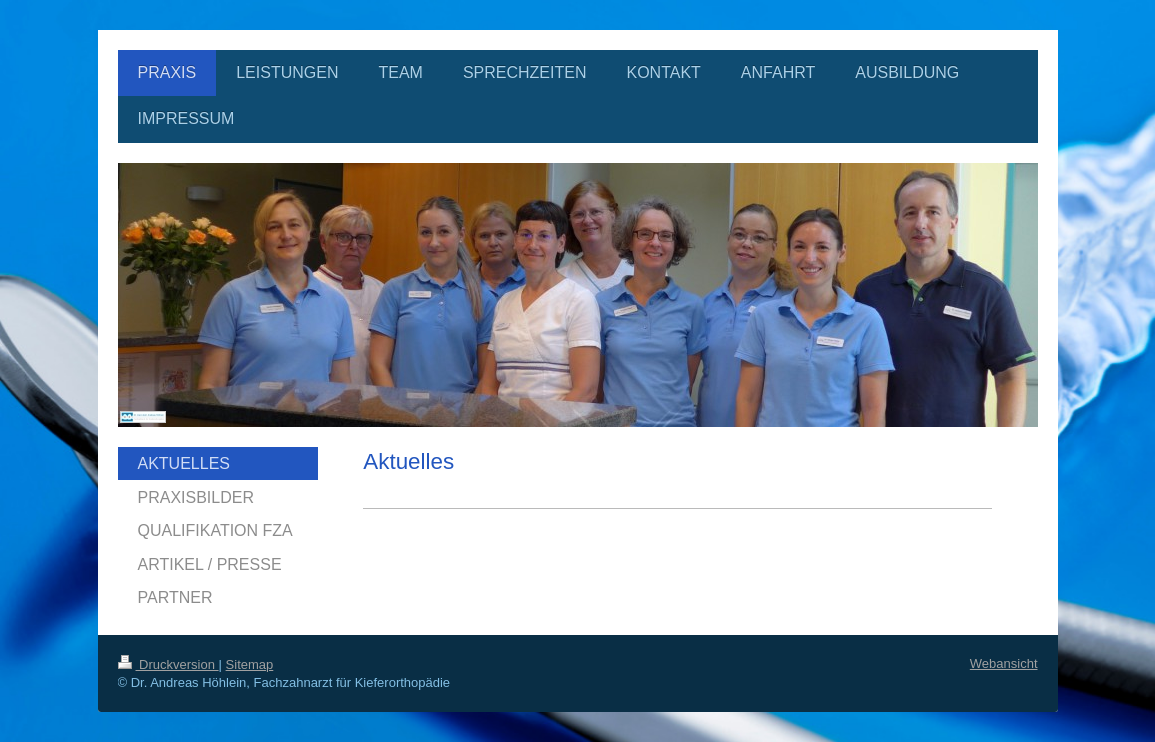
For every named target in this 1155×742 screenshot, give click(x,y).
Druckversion (168, 664)
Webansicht (1004, 663)
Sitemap (250, 664)
